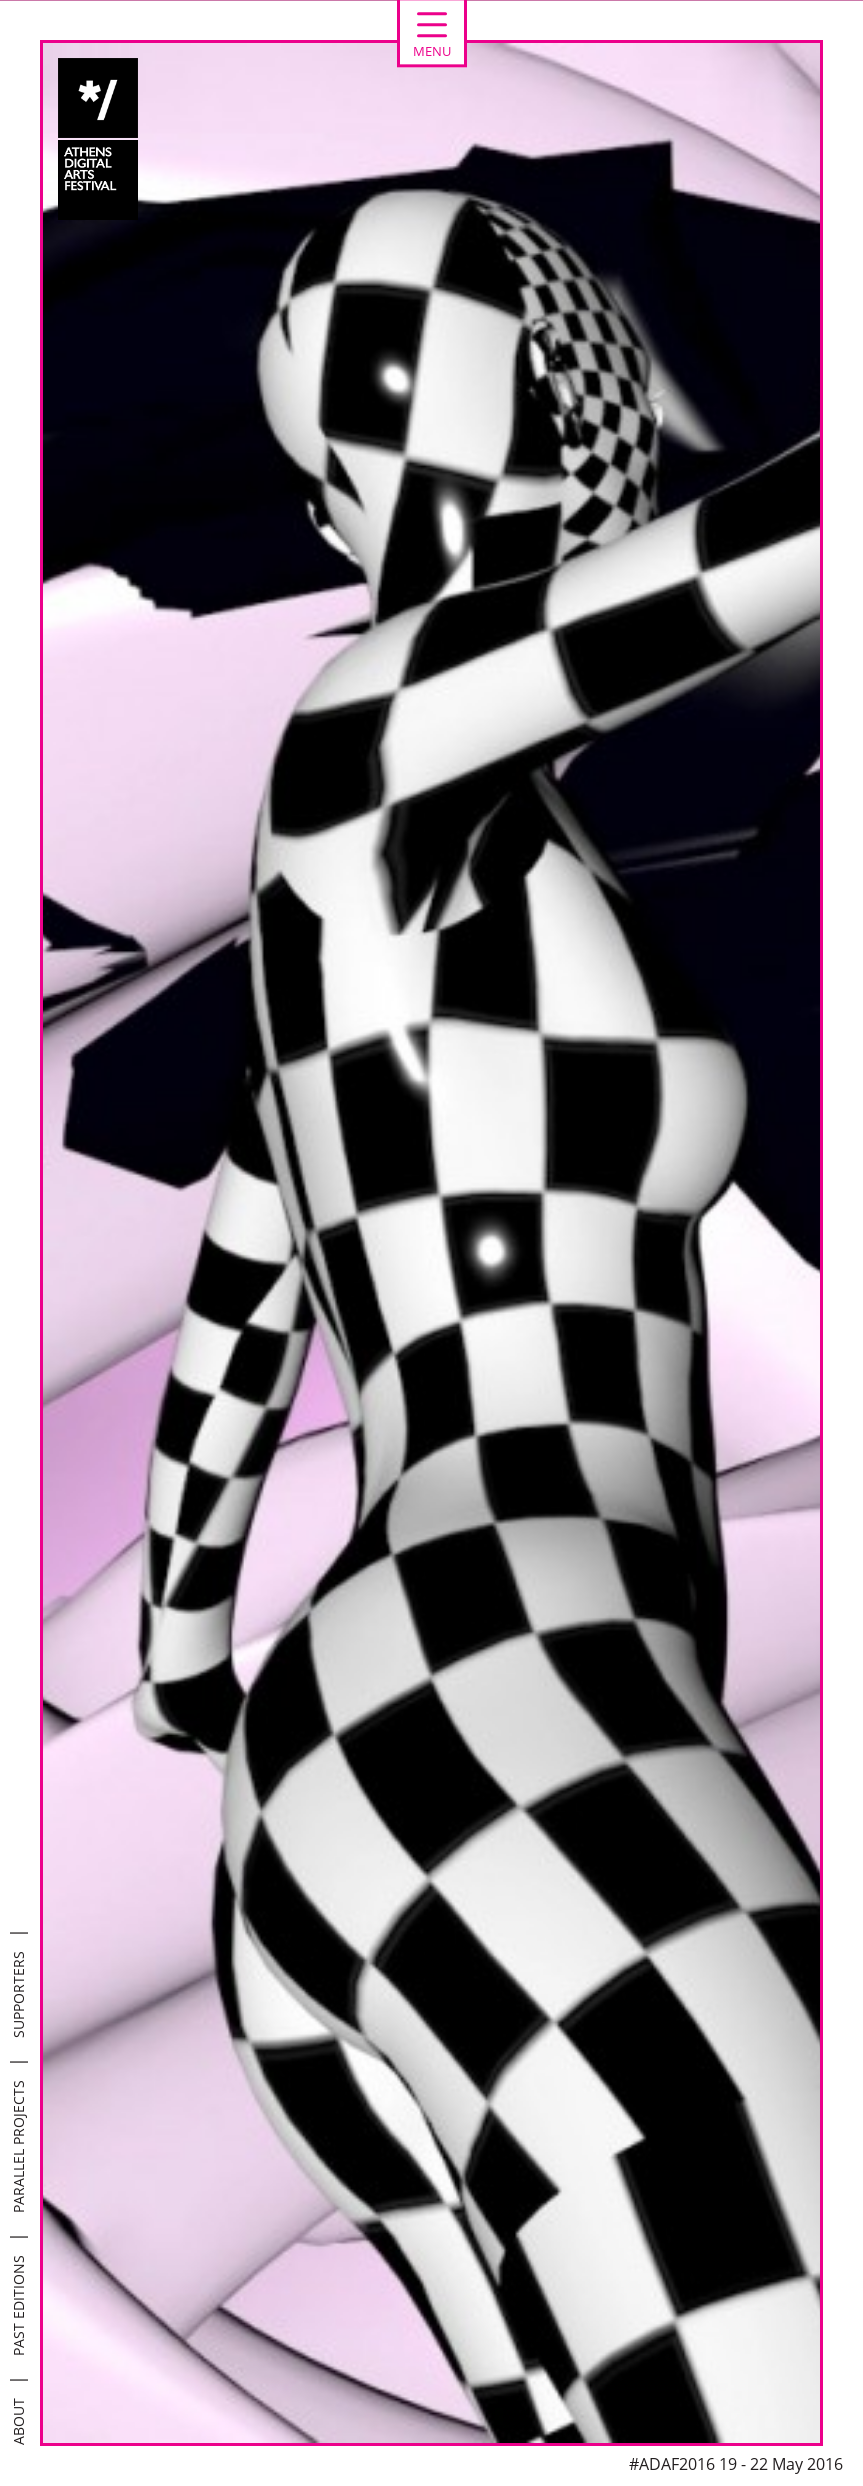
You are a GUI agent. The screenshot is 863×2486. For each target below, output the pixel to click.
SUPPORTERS (18, 1994)
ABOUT (18, 2421)
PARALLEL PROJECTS (18, 2146)
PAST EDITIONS (18, 2305)
